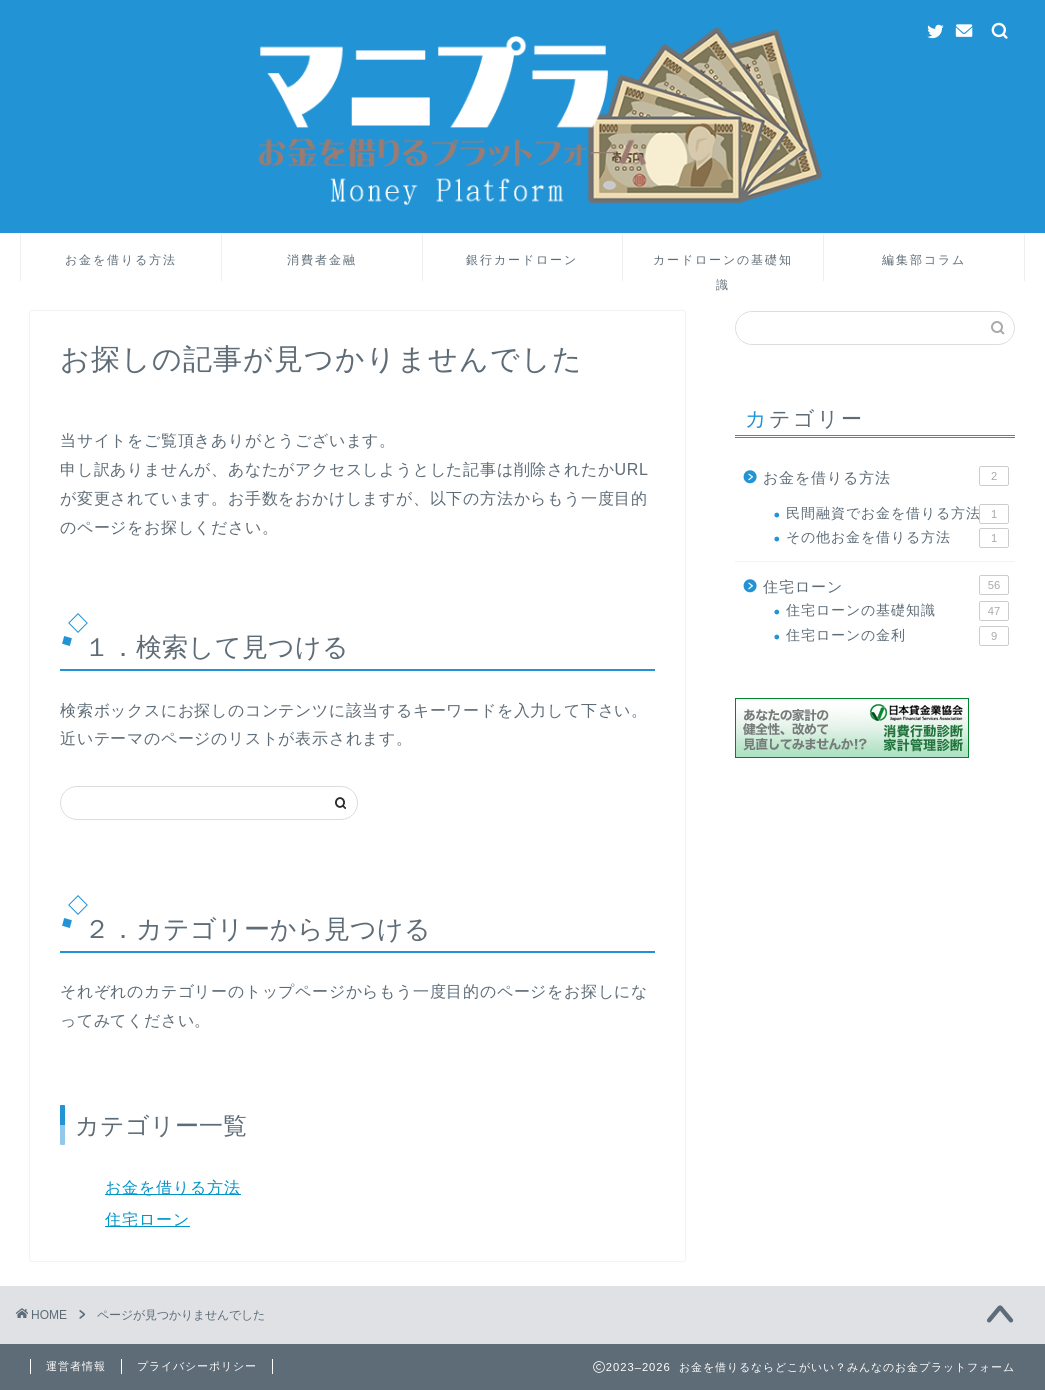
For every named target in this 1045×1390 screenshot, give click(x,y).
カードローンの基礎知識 (723, 266)
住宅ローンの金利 (897, 636)
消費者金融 (322, 259)
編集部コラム (924, 259)
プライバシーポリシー (197, 1366)
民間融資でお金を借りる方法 (897, 514)
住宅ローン (147, 1219)
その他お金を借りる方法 (897, 538)
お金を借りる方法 (121, 259)
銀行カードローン (522, 259)
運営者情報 (76, 1366)
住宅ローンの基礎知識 (897, 611)
